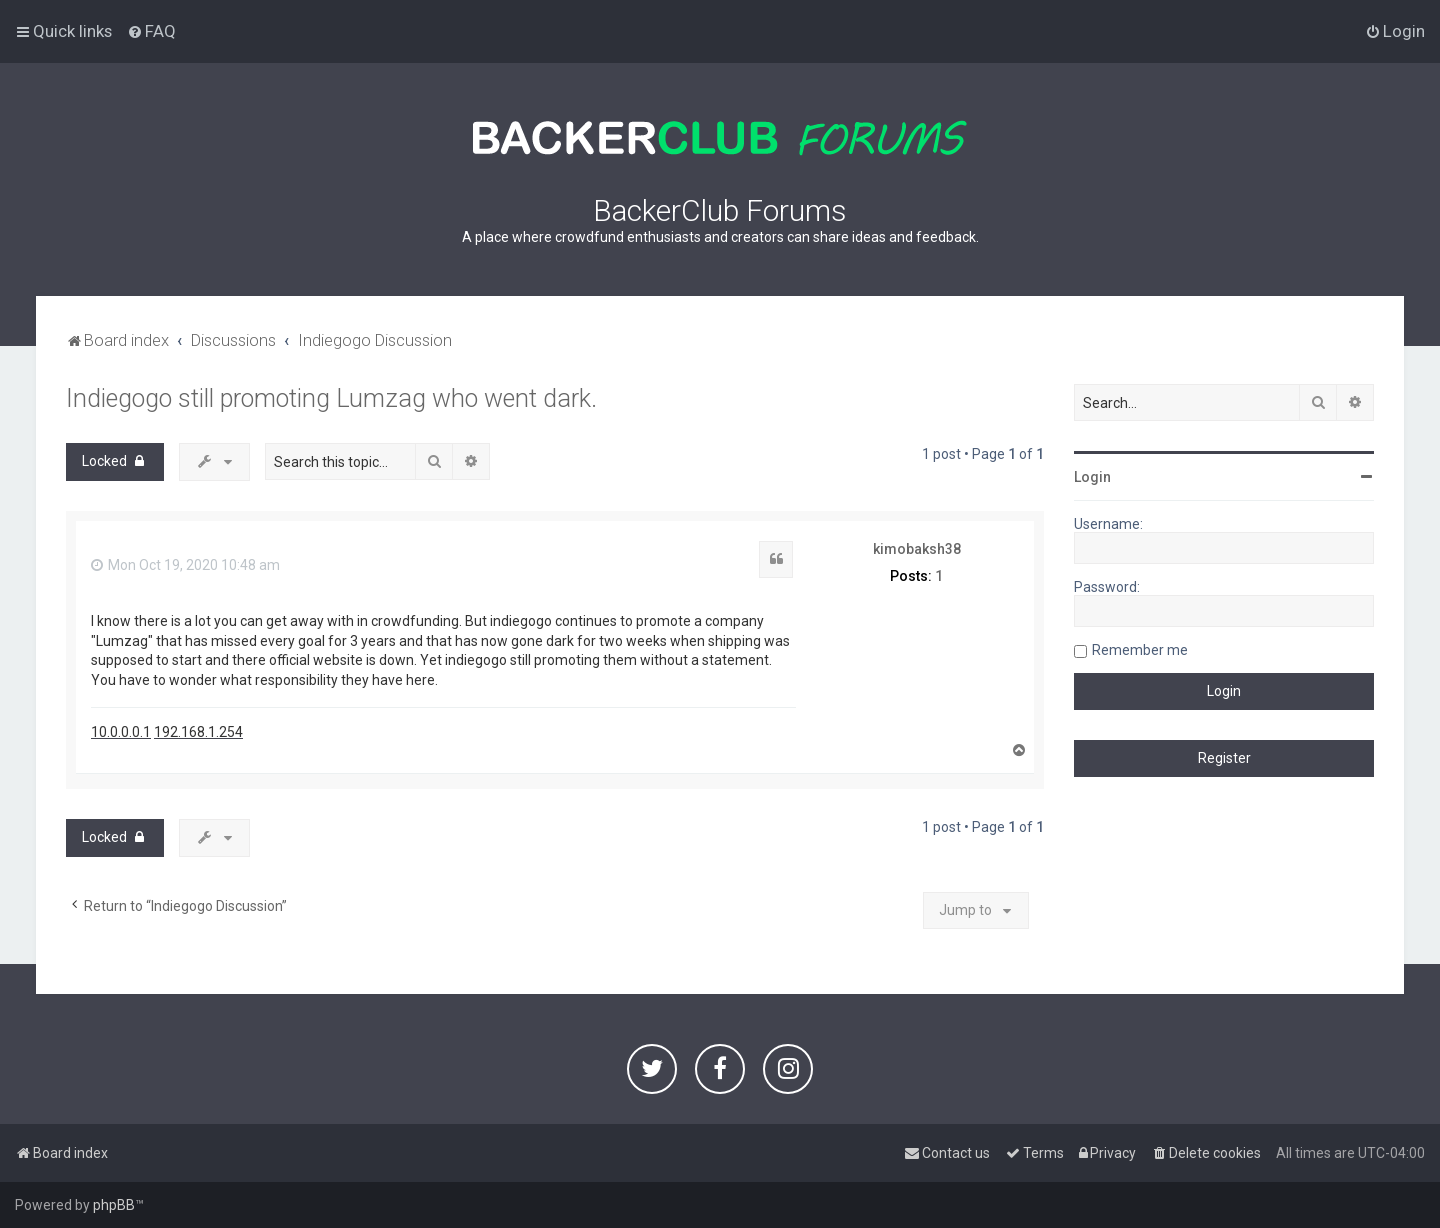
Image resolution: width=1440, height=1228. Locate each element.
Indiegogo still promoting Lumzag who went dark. (331, 398)
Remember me (1140, 650)
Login (1092, 477)
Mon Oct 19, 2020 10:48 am (185, 565)
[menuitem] (151, 31)
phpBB (114, 1205)
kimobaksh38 (917, 549)
